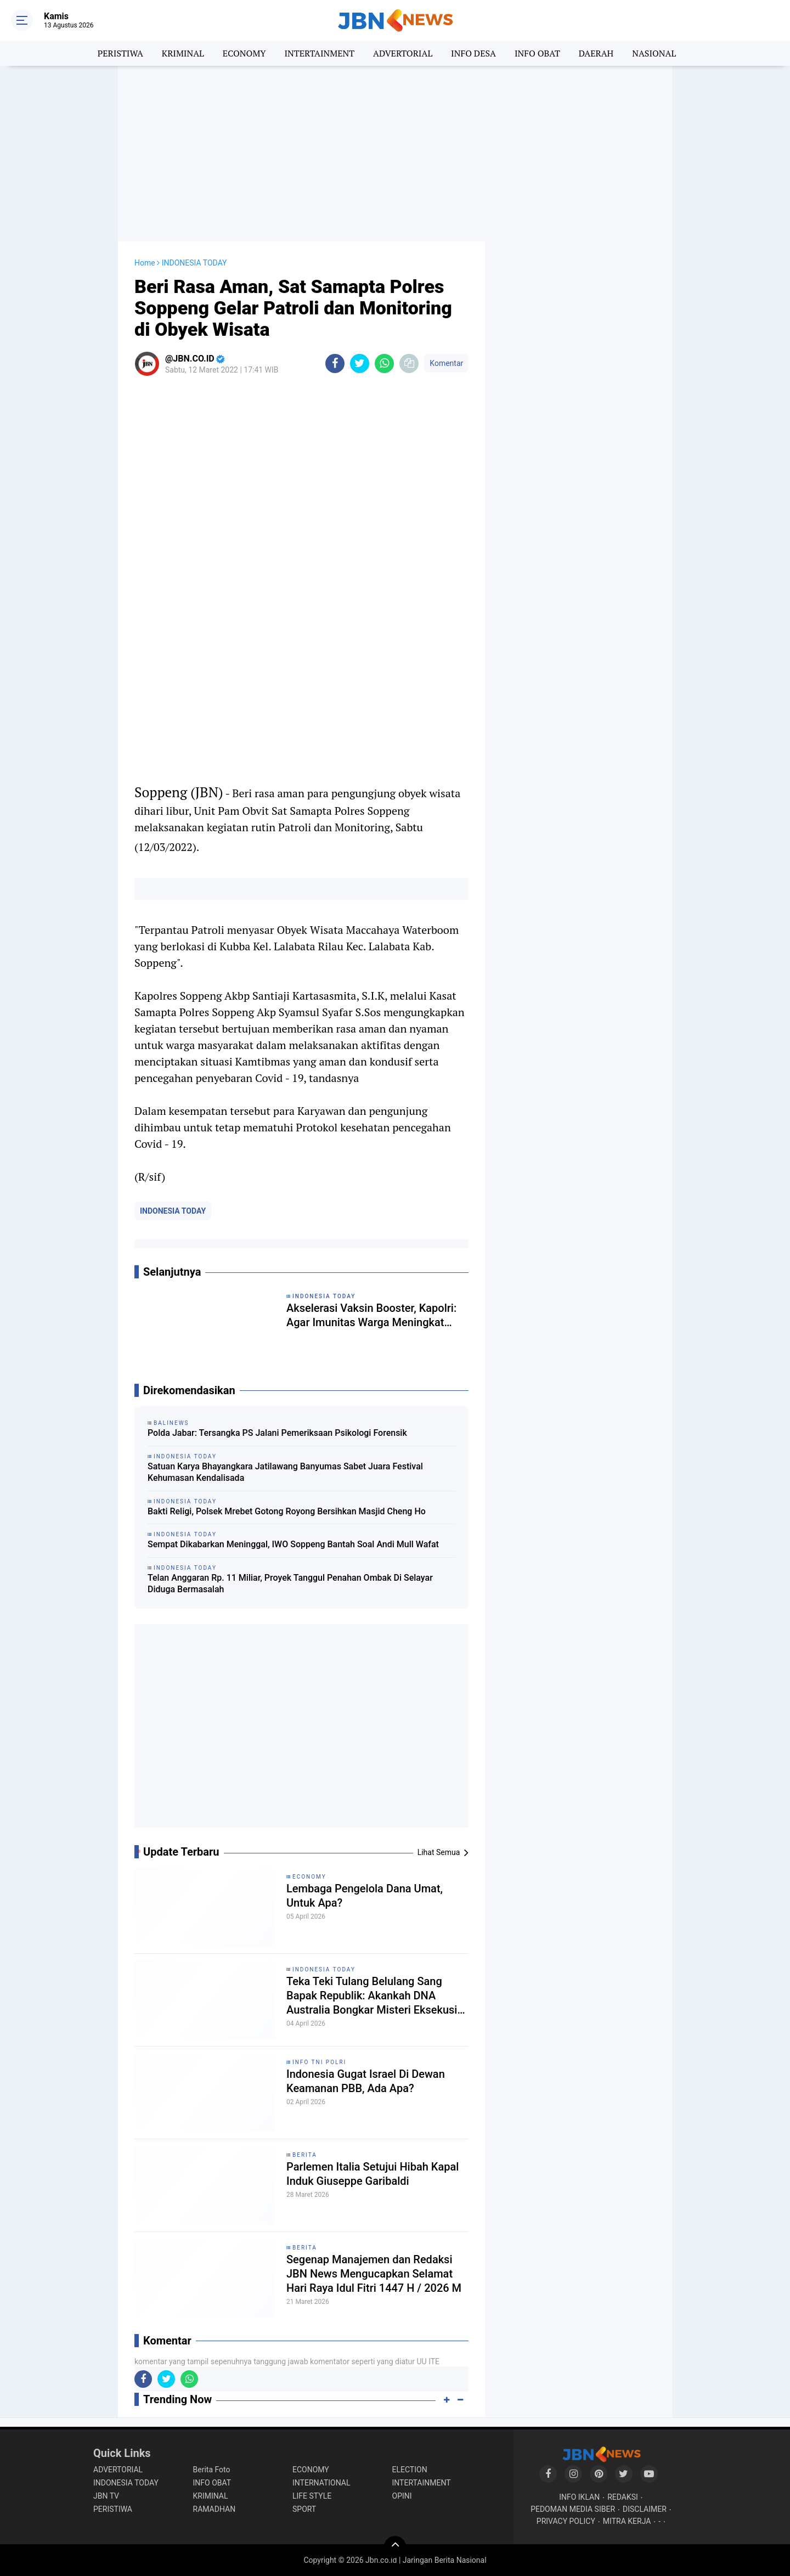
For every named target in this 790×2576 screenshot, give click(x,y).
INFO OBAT (537, 53)
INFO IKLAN (579, 2497)
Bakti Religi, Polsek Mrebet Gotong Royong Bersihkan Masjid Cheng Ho (287, 1511)
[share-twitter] (359, 363)
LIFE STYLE (311, 2496)
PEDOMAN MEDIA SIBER (573, 2509)
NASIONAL (654, 53)
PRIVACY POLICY (566, 2521)
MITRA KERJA (627, 2521)
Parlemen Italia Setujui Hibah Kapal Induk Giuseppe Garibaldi (372, 2174)
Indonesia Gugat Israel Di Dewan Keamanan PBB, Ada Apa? (365, 2081)
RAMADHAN (214, 2509)
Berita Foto (211, 2469)
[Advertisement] (395, 153)
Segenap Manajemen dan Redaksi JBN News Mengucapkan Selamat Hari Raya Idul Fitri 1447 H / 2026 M (373, 2274)
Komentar (446, 363)
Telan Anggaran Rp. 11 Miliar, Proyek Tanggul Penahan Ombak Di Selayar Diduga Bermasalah (290, 1583)
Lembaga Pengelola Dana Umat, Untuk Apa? (364, 1895)
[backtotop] (395, 2547)
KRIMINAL (183, 53)
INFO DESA (473, 53)
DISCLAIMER (645, 2509)
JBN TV (106, 2496)
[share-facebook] (335, 363)
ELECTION (409, 2469)
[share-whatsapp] (384, 363)
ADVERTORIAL (402, 53)
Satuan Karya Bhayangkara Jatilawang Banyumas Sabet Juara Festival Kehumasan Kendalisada (285, 1472)
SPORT (304, 2509)
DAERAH (596, 53)
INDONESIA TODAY (173, 1211)
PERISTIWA (120, 53)
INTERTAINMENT (319, 53)
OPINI (402, 2496)
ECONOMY (244, 53)
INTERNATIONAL (321, 2482)
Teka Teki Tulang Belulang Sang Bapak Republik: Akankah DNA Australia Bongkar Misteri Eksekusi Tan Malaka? (371, 1996)
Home (144, 262)
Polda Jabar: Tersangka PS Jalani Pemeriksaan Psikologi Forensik (277, 1433)
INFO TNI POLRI (319, 2062)
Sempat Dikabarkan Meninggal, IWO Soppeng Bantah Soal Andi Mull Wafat (293, 1544)
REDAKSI (622, 2497)
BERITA (304, 2155)
